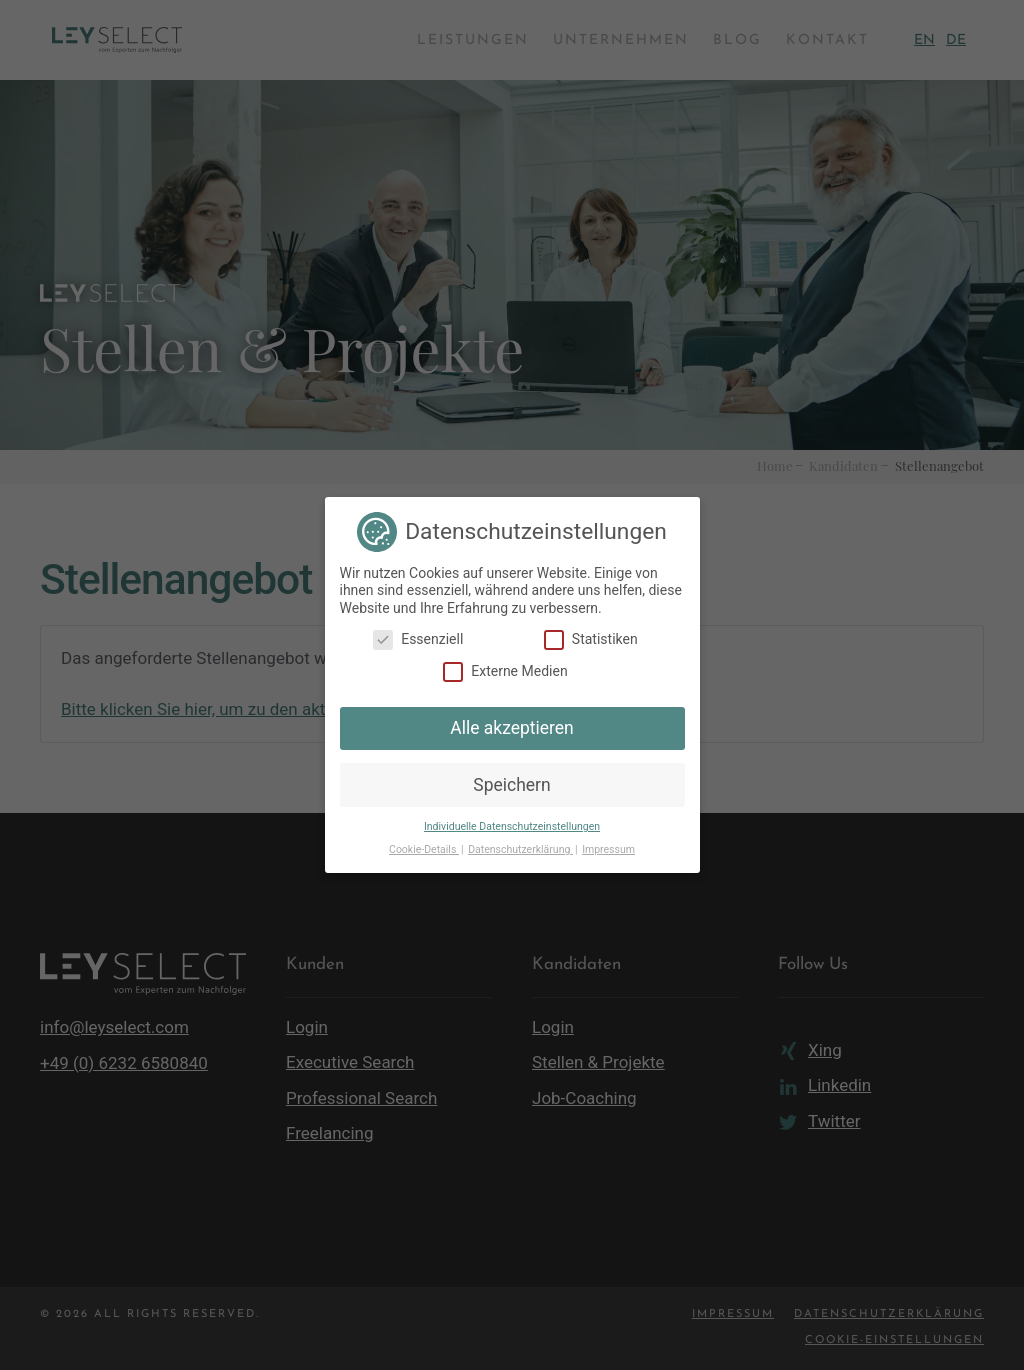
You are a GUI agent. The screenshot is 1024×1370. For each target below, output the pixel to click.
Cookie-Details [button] (424, 849)
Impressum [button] (608, 849)
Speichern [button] (511, 785)
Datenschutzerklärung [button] (520, 849)
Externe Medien (505, 671)
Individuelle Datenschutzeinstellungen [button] (512, 826)
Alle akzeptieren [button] (512, 728)
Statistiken (591, 639)
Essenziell (418, 639)
